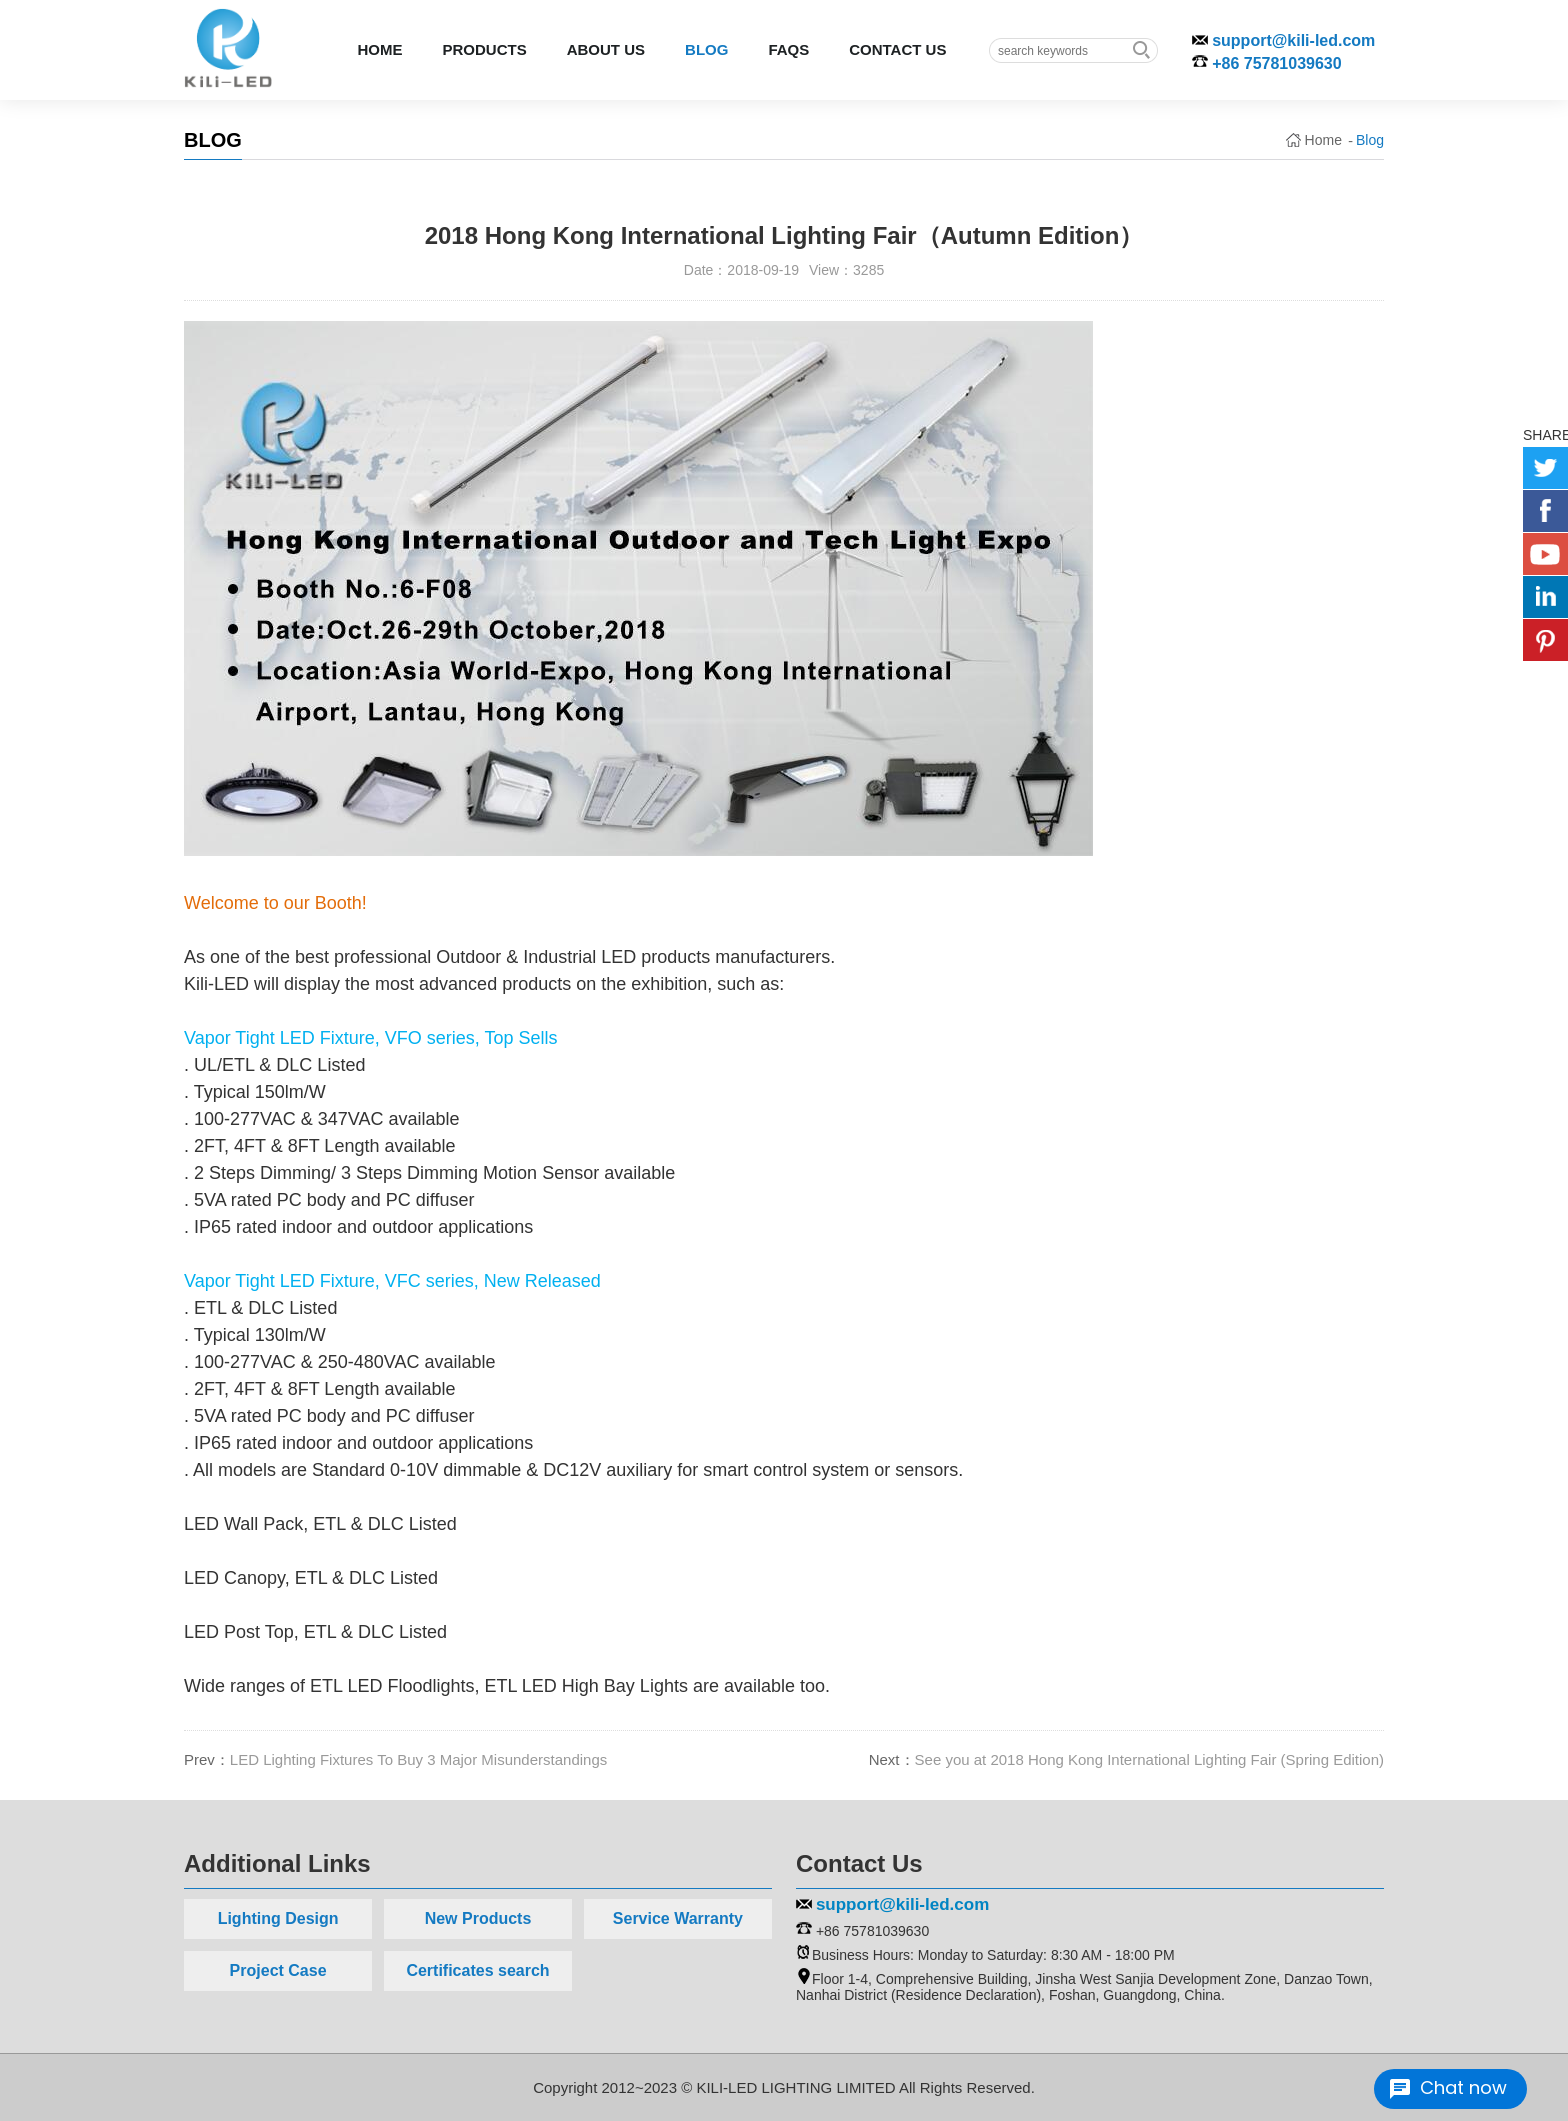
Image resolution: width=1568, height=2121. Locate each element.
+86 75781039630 (1276, 63)
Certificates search (477, 1970)
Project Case (278, 1970)
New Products (478, 1918)
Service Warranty (678, 1918)
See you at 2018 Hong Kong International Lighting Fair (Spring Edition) (1149, 1759)
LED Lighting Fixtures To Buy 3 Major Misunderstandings (418, 1759)
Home (1323, 140)
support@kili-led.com (1293, 40)
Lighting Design (278, 1918)
